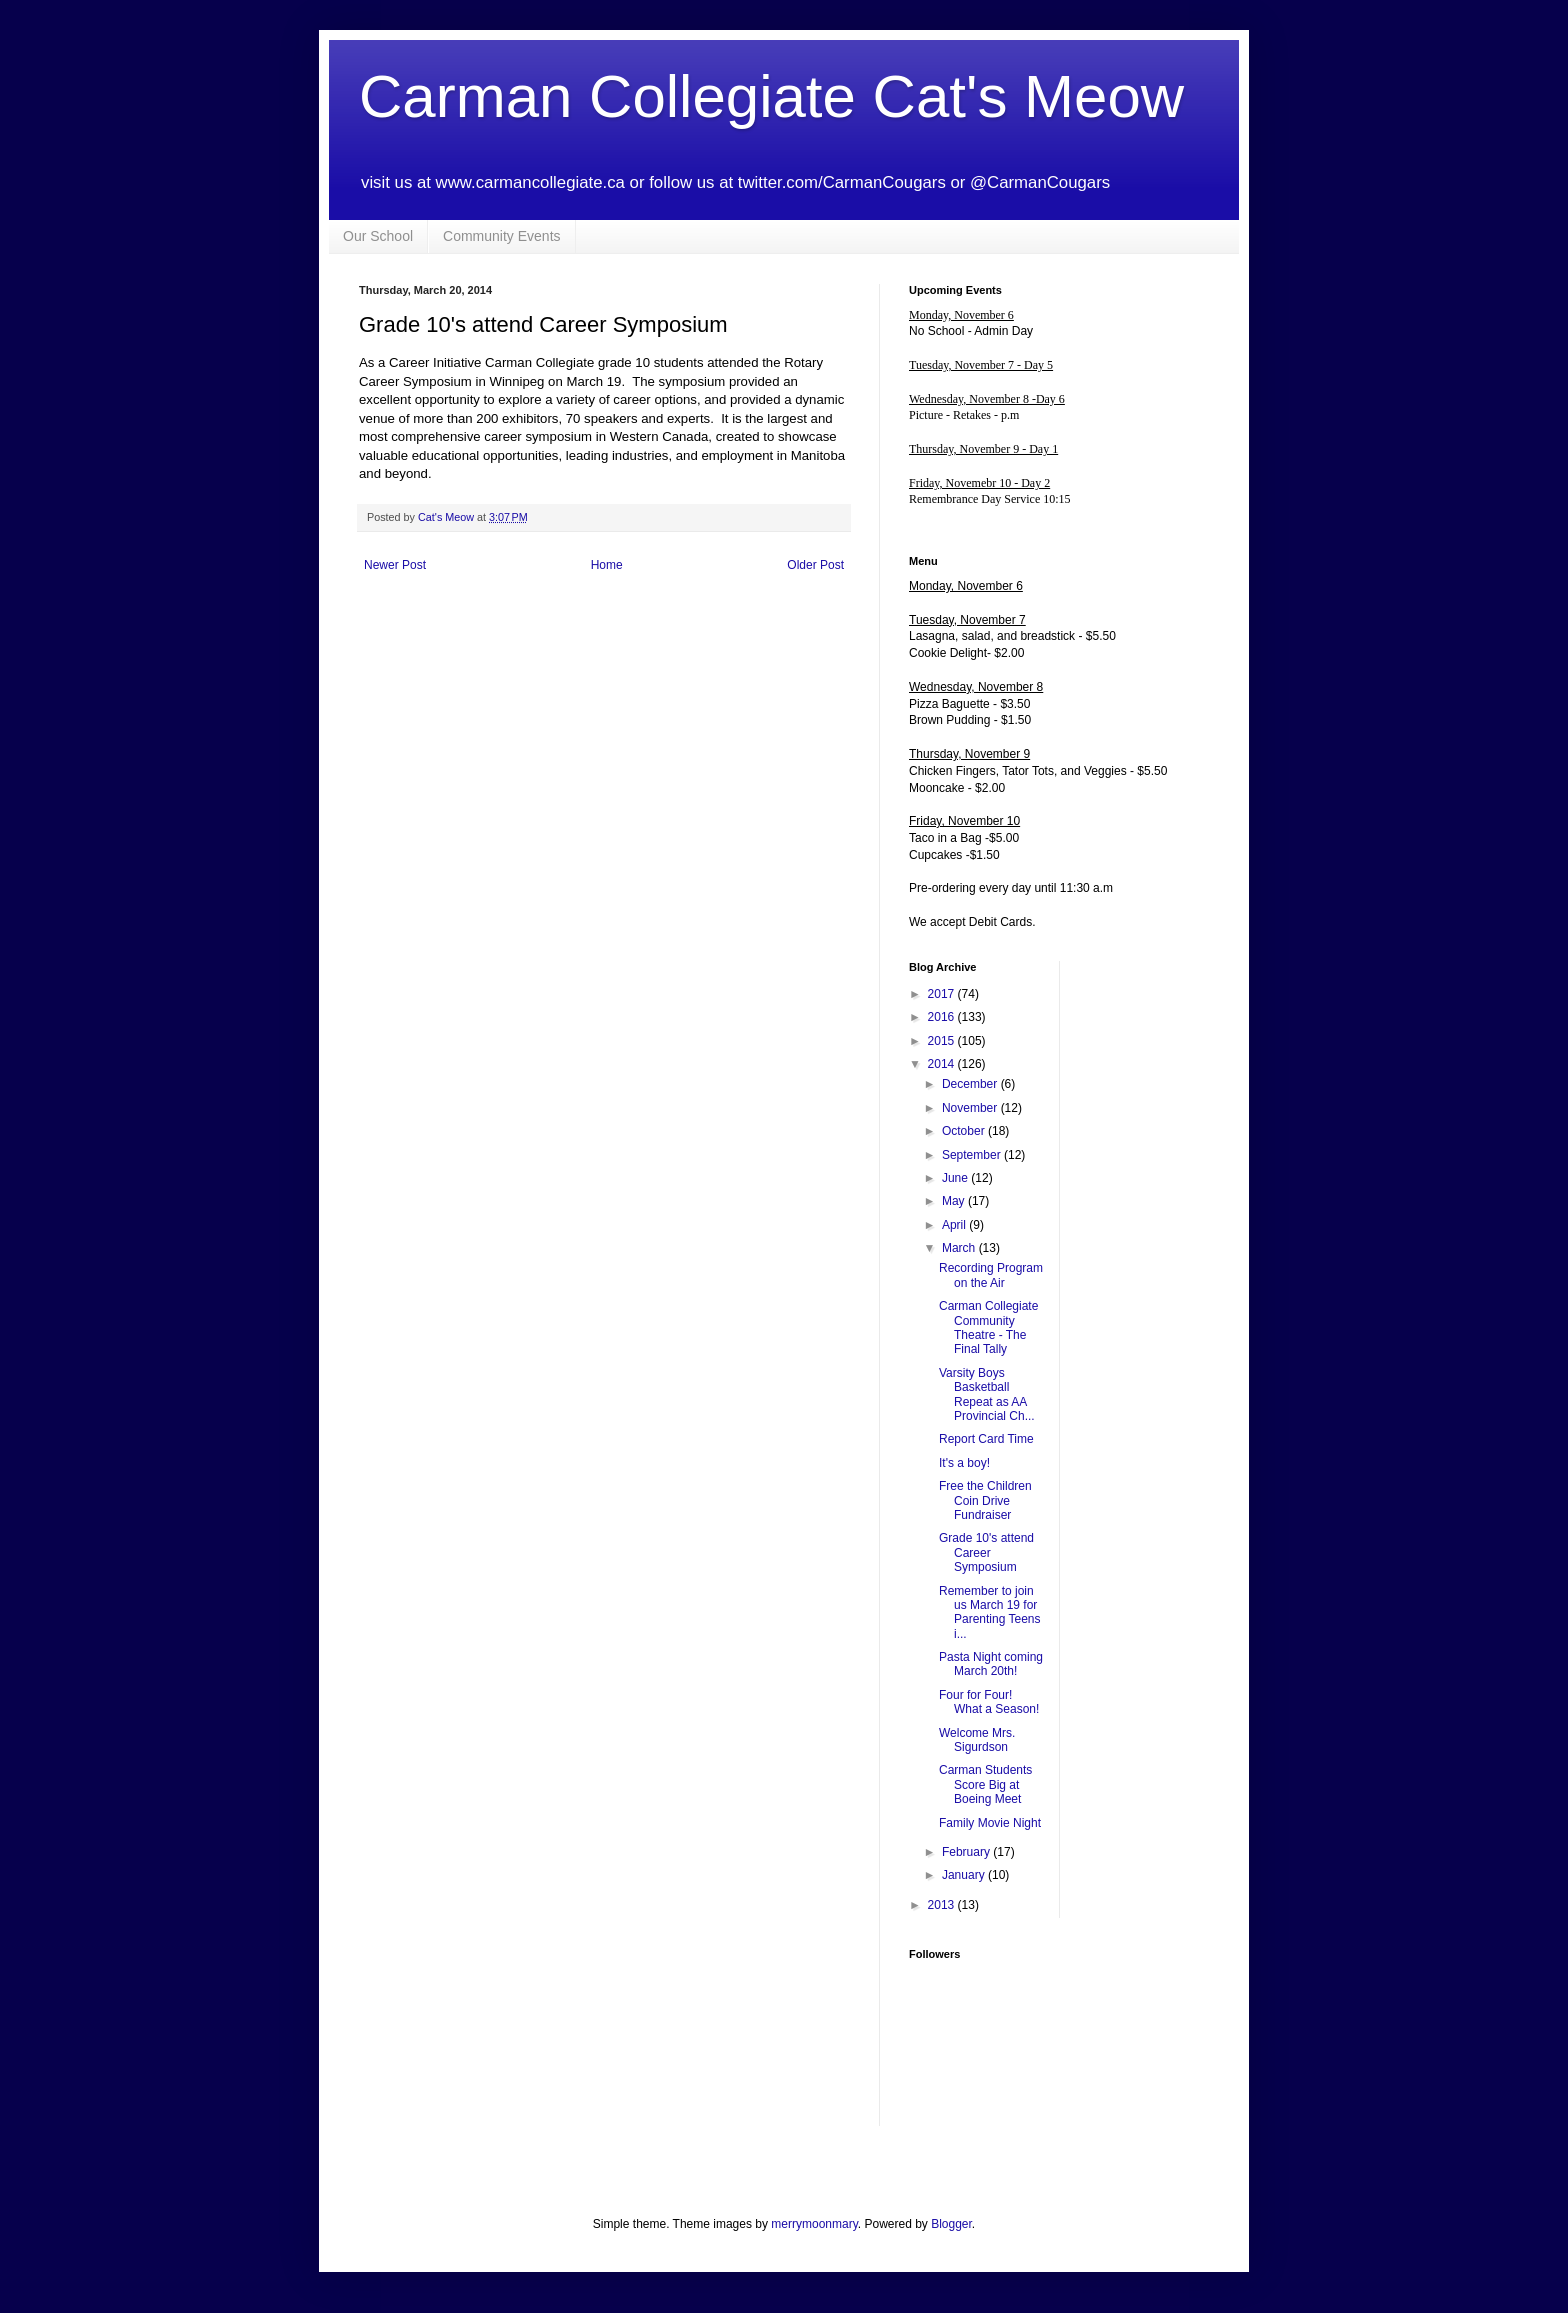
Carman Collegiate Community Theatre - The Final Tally (988, 1327)
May (955, 1201)
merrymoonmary (814, 2224)
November (971, 1108)
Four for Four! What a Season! (989, 1702)
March (960, 1248)
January (965, 1875)
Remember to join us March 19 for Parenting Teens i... (990, 1612)
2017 (943, 994)
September (973, 1155)
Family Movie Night (990, 1823)
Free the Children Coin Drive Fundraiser (985, 1500)
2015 (943, 1041)
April (955, 1225)
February (967, 1852)
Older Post (815, 565)
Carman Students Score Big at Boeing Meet (985, 1784)
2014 (943, 1064)
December (971, 1084)
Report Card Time (986, 1439)
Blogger (951, 2224)
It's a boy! (964, 1463)
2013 (943, 1905)
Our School (378, 236)
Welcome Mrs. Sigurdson (977, 1740)
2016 (943, 1017)
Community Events (501, 236)
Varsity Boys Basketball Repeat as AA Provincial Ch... (987, 1394)
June (956, 1178)
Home (607, 565)
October (965, 1131)
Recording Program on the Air (991, 1275)
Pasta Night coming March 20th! (991, 1664)
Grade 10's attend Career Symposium (986, 1552)
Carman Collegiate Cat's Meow (771, 96)
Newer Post (395, 565)
